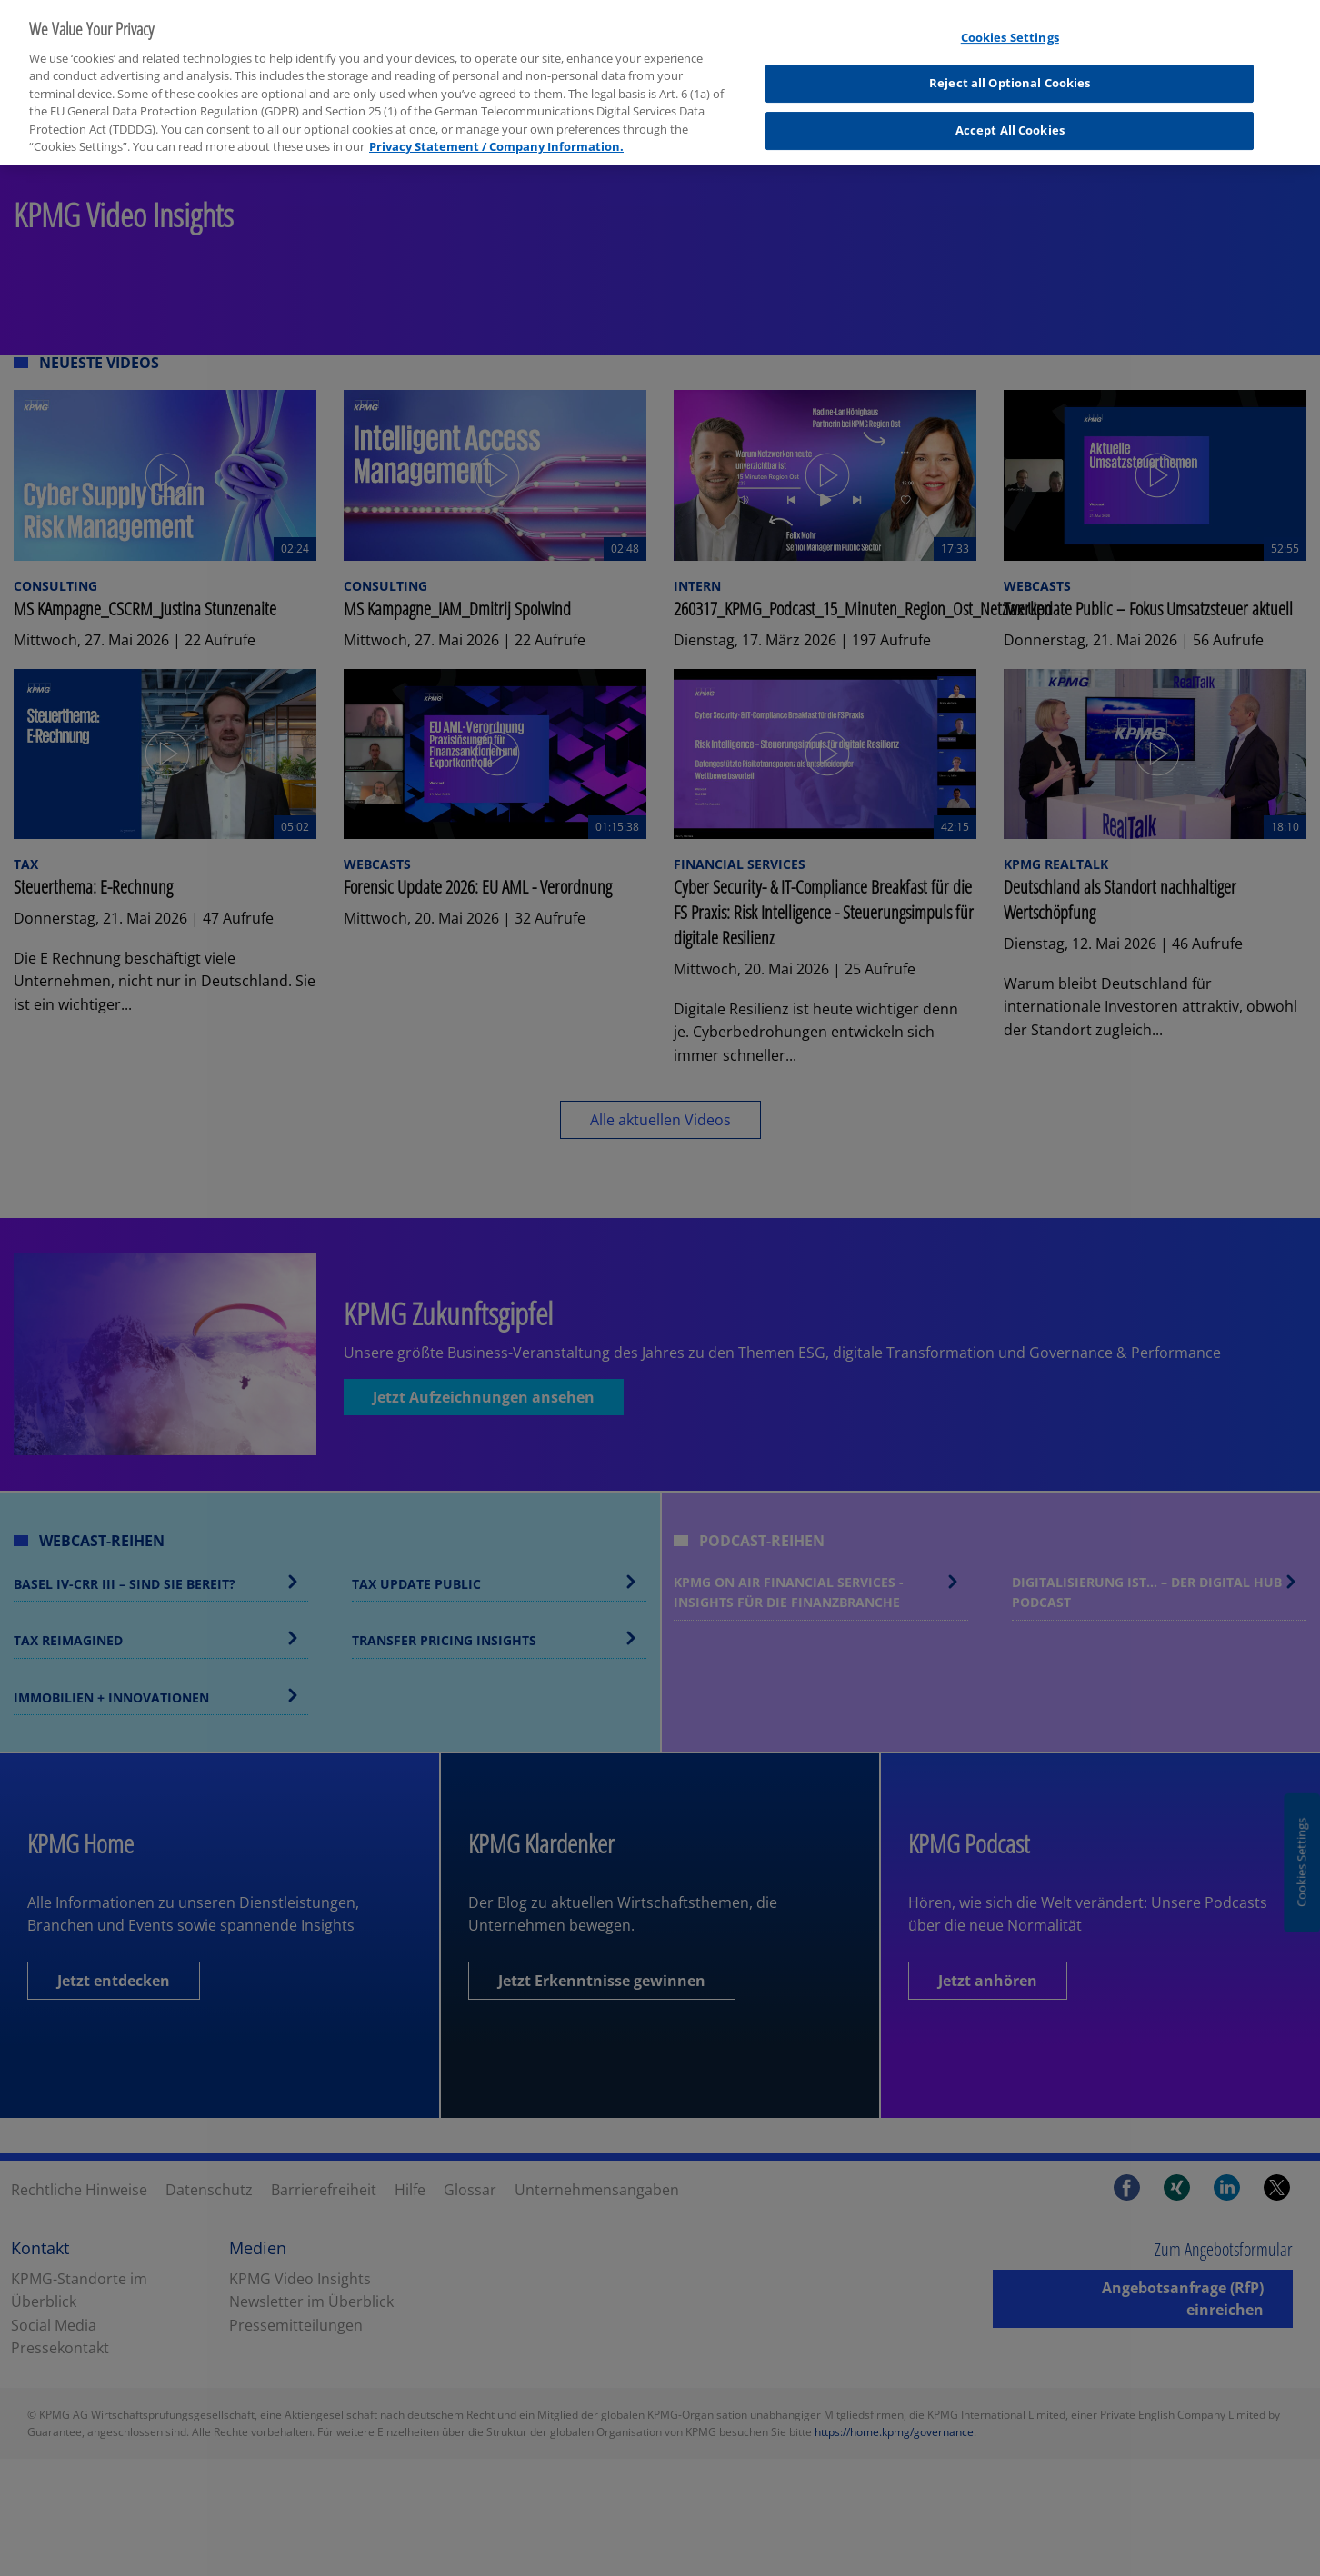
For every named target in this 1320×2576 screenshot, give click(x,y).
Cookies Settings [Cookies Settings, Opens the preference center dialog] (1010, 27)
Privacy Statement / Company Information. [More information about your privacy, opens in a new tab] (496, 136)
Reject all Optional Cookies (1010, 73)
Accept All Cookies (1010, 120)
